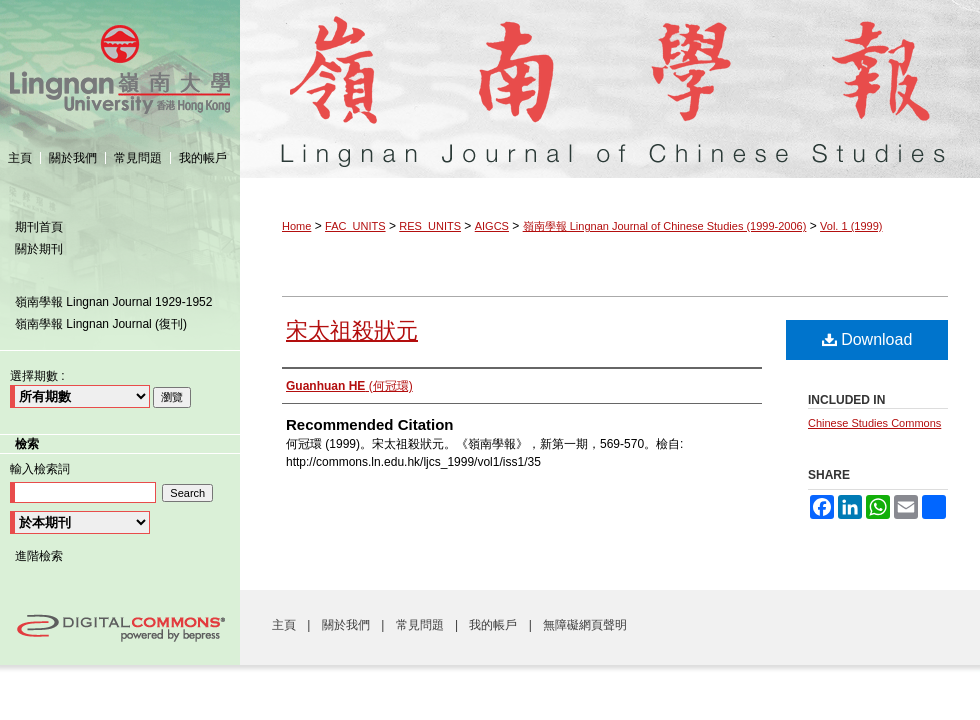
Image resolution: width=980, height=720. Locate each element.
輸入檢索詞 (40, 469)
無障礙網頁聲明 (585, 625)
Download (867, 339)
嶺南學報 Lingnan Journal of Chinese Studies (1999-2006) (610, 68)
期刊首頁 (39, 227)
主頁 (285, 625)
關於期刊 (39, 249)
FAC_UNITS (355, 226)
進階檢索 (39, 556)
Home (296, 226)
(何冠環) (349, 386)
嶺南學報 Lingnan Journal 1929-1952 (113, 302)
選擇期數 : (37, 376)
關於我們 (347, 625)
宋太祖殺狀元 (352, 330)
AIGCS (492, 226)
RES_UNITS (430, 226)
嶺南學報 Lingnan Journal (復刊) (101, 324)
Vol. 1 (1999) (851, 226)
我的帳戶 (494, 625)
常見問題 (421, 625)
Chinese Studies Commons (874, 423)
